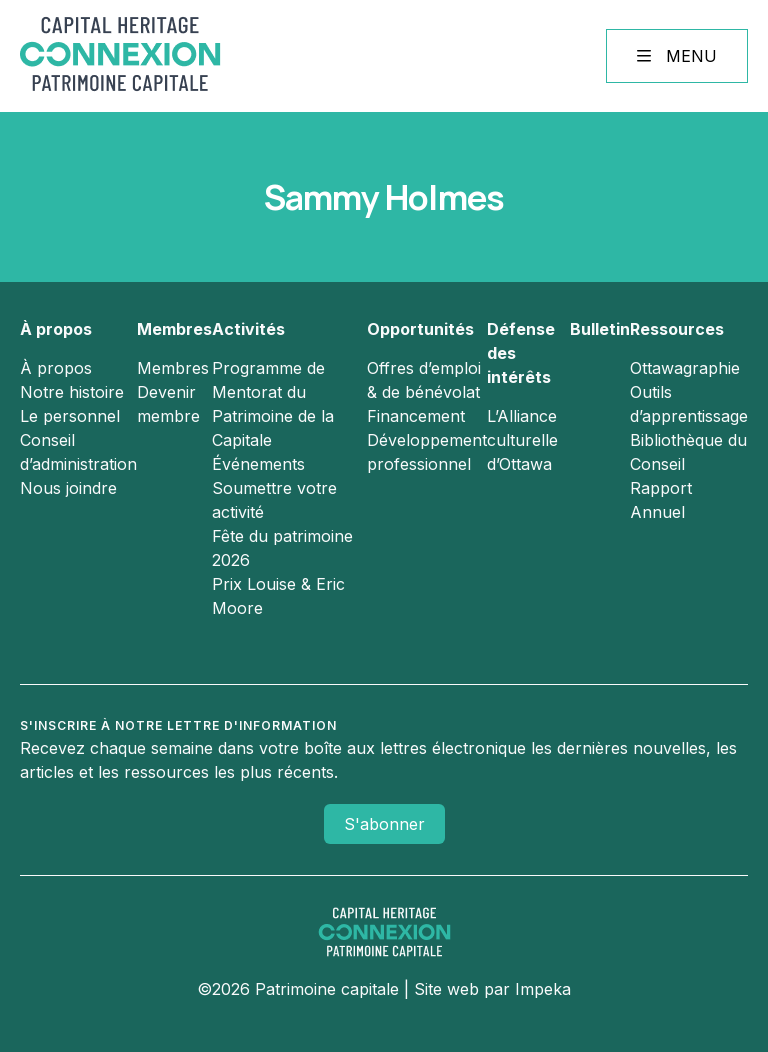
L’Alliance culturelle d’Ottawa (522, 440)
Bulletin (600, 329)
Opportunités (420, 329)
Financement (416, 416)
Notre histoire (72, 392)
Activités (248, 329)
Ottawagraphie (685, 368)
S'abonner (384, 824)
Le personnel (70, 416)
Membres (174, 329)
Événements (258, 464)
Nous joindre (68, 488)
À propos (56, 329)
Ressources (677, 329)
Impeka (543, 989)
